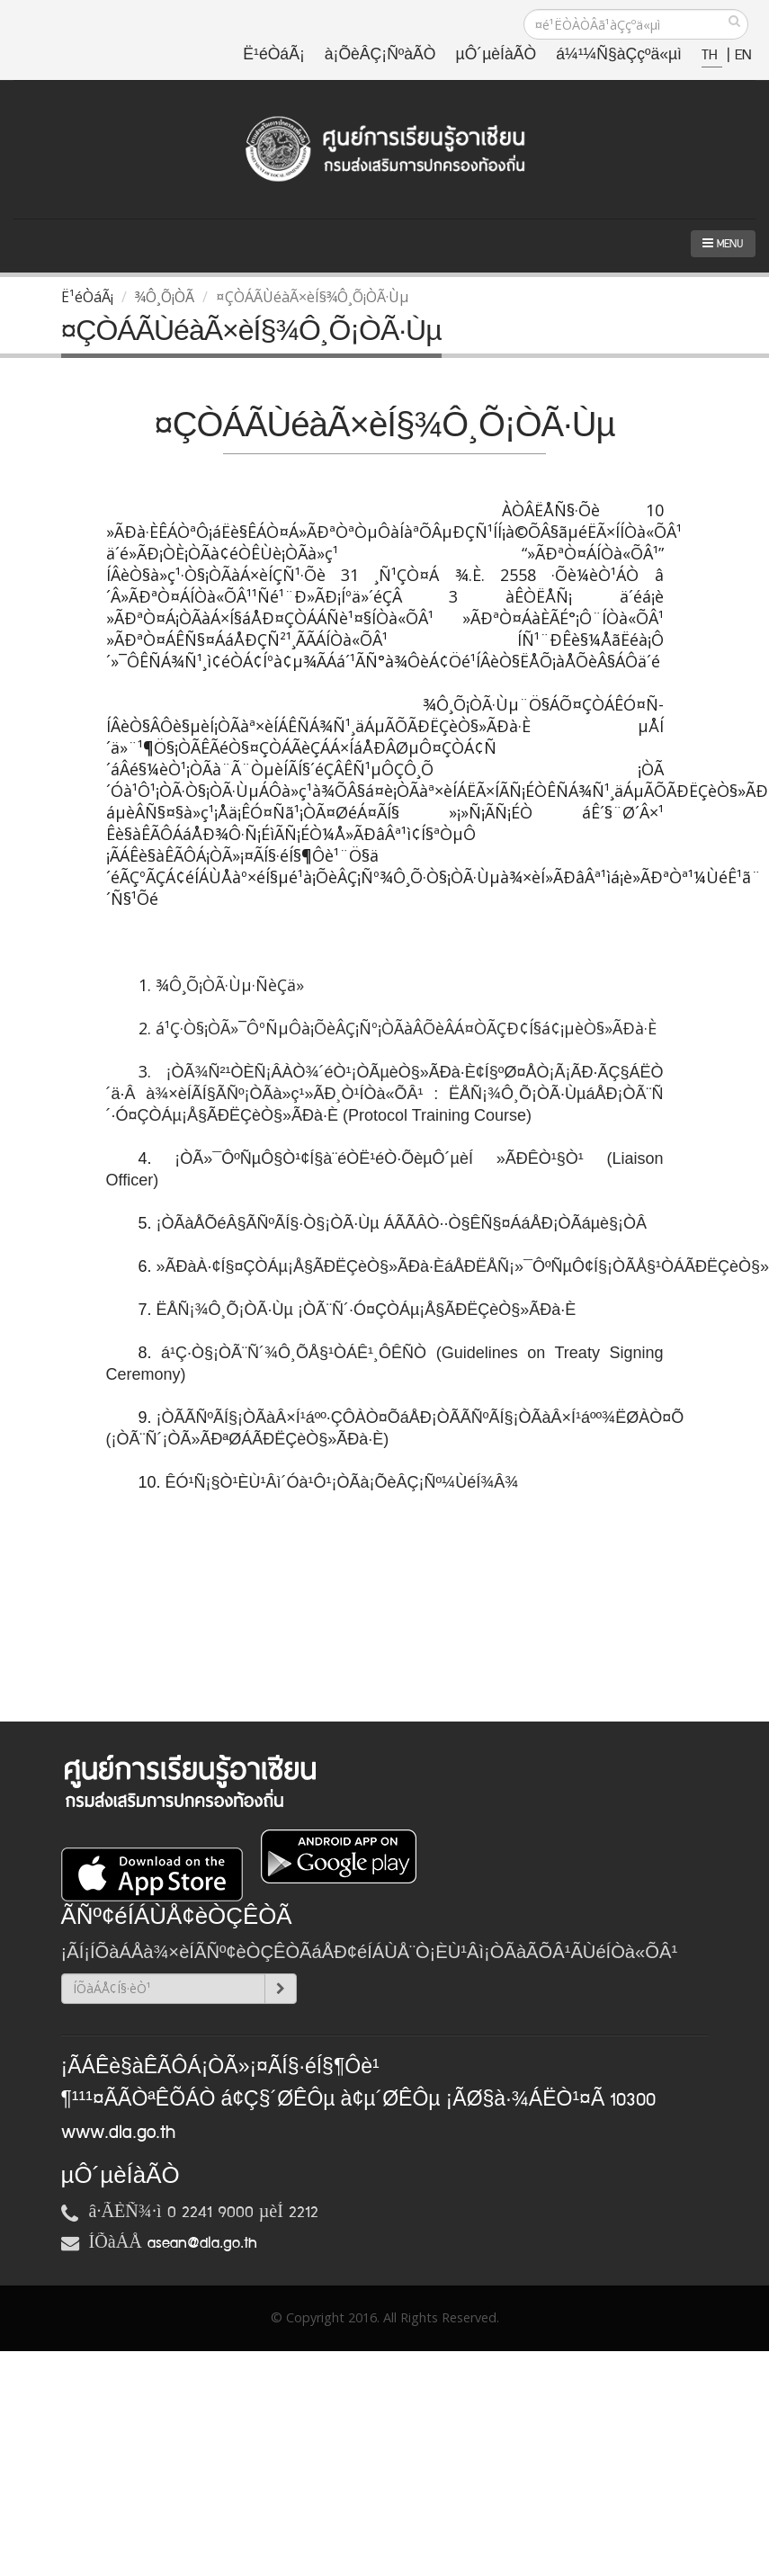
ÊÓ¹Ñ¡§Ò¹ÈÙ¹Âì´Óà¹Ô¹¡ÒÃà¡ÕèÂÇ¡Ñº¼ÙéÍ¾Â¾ (342, 1482)
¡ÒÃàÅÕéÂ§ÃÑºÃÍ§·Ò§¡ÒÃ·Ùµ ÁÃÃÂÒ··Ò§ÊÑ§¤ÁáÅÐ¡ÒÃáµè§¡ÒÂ (402, 1223)
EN (743, 55)
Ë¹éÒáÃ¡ (273, 55)
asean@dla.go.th (202, 2243)
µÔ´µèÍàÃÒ (496, 55)
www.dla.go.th (118, 2132)
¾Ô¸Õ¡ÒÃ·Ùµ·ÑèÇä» (230, 985)
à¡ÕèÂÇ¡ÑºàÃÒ (380, 55)
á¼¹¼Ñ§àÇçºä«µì (619, 55)
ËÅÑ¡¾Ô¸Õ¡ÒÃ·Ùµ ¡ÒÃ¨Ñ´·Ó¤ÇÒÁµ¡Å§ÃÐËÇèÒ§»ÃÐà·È (368, 1310)
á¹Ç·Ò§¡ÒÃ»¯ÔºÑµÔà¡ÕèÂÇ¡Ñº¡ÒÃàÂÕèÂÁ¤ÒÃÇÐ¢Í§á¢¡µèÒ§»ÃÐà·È (408, 1028)
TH (712, 55)
